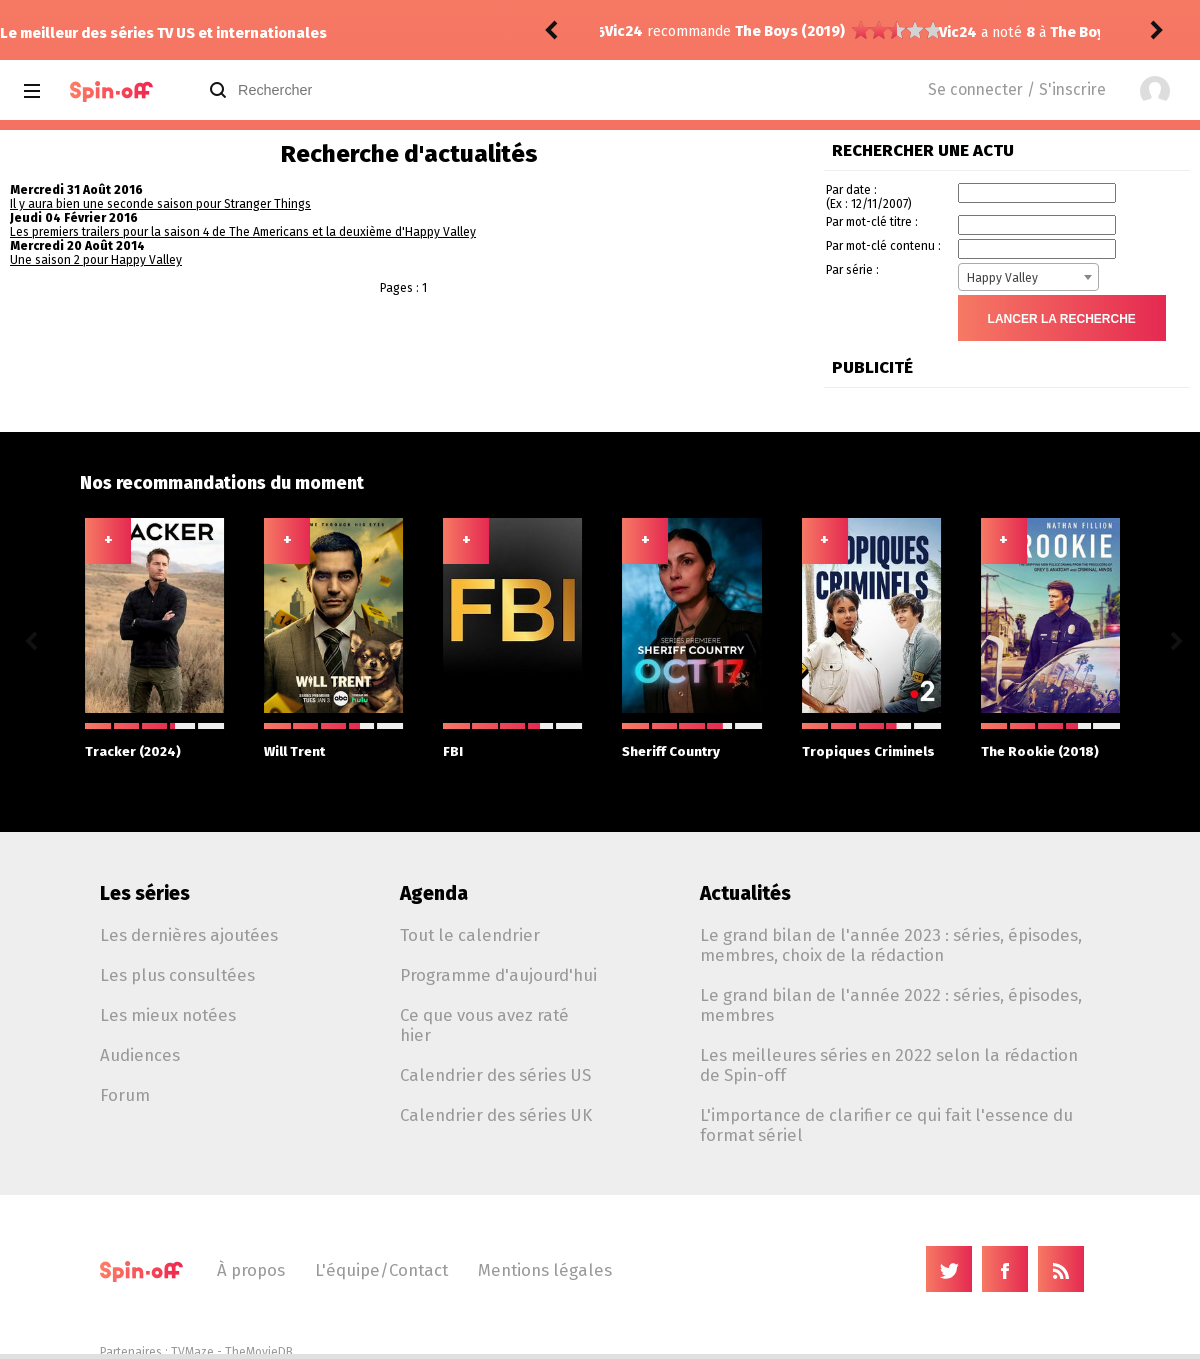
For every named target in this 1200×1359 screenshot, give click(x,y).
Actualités (745, 893)
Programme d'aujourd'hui (498, 975)
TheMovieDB (259, 1352)
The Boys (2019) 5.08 (787, 32)
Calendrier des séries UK (496, 1115)
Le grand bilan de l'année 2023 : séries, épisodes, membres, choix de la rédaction (891, 945)
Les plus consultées (177, 975)
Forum (125, 1095)
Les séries (145, 893)
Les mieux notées (168, 1015)
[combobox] (1028, 277)
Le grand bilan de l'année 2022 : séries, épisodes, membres (891, 1005)
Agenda (434, 893)
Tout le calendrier (470, 935)
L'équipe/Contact (381, 1270)
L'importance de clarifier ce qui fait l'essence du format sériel (886, 1125)
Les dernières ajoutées (189, 935)
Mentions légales (545, 1270)
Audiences (140, 1055)
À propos (251, 1270)
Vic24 (624, 32)
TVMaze (192, 1352)
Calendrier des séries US (495, 1075)
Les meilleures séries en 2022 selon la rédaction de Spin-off (889, 1065)
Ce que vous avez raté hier (484, 1025)
